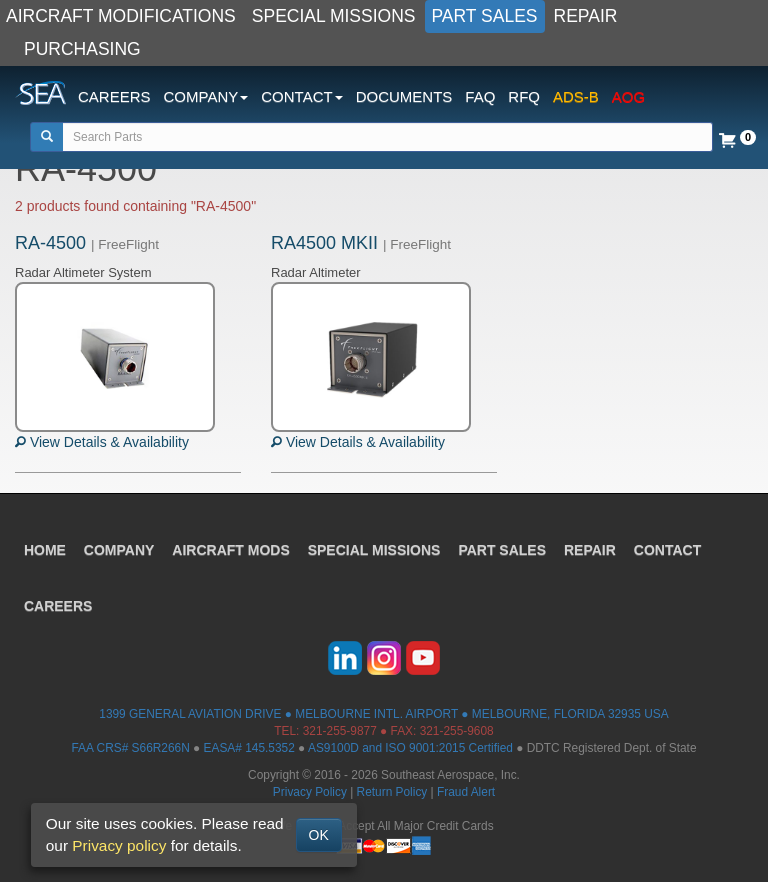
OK (319, 835)
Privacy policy (119, 845)
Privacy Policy (310, 792)
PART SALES (485, 16)
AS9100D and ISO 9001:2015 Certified (410, 748)
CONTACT (667, 550)
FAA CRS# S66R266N (130, 748)
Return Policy (392, 792)
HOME (45, 550)
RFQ (524, 96)
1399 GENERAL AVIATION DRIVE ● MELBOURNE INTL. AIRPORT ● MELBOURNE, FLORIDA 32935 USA (383, 714)
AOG (628, 96)
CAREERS (114, 96)
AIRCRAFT (231, 550)
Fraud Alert (466, 792)
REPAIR (586, 16)
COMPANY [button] (206, 96)
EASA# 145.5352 (249, 748)
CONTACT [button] (301, 96)
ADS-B (576, 96)
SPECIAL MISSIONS (334, 16)
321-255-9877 (340, 731)
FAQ (480, 96)
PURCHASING (82, 49)
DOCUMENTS (404, 96)
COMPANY (119, 550)
